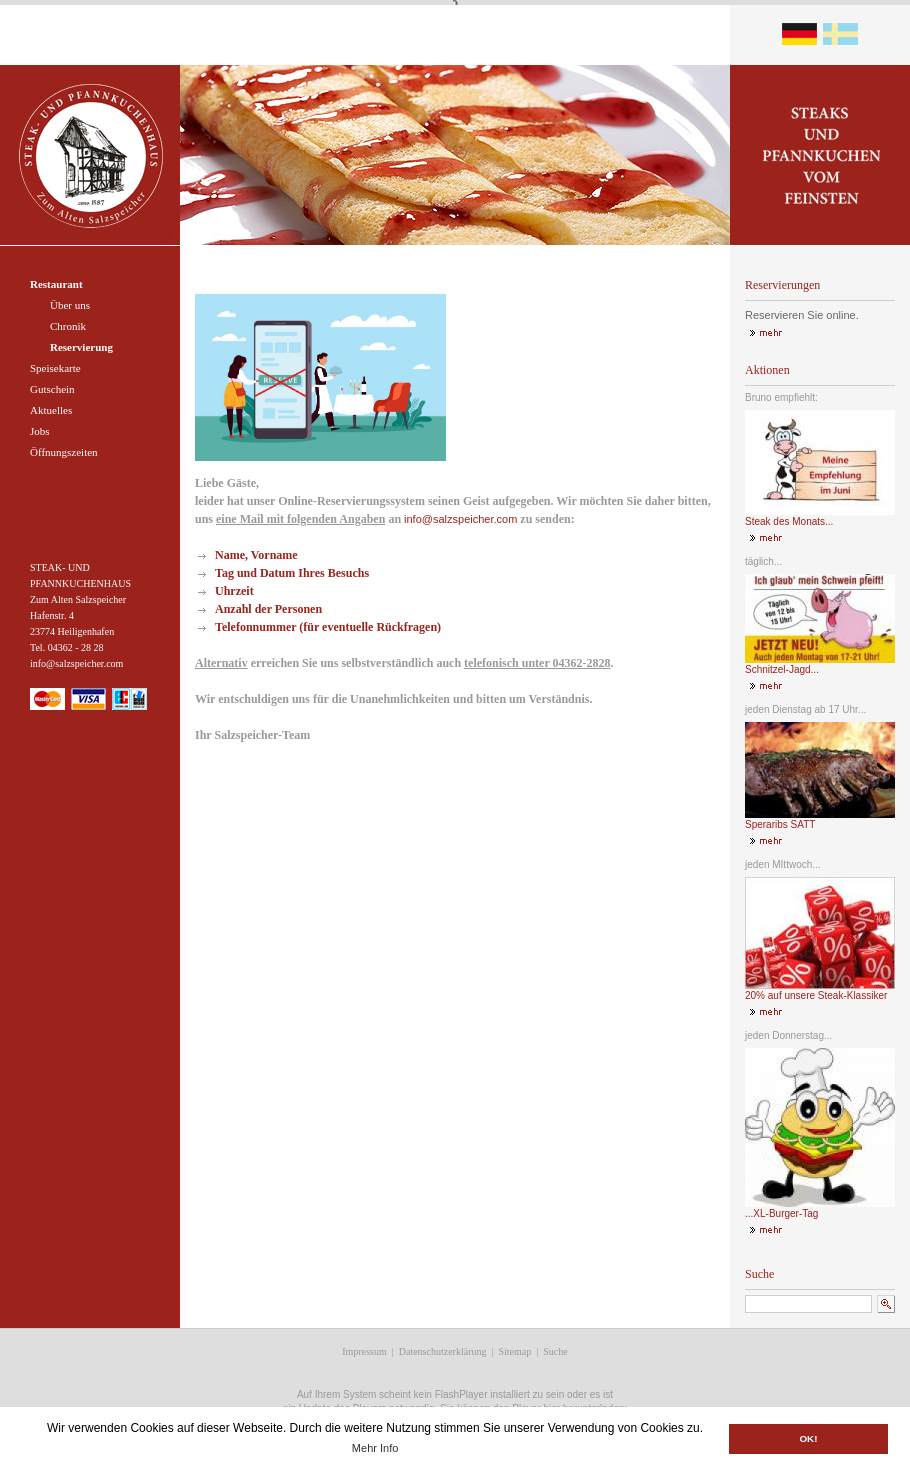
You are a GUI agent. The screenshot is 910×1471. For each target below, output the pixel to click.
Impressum (364, 1351)
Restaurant (56, 284)
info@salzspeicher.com (460, 519)
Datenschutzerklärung (443, 1351)
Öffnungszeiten (64, 452)
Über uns (70, 305)
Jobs (40, 431)
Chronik (68, 326)
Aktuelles (51, 410)
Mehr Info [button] (375, 1448)
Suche (555, 1351)
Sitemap (514, 1351)
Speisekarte (55, 368)
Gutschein (52, 389)
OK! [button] (808, 1438)
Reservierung (81, 347)
